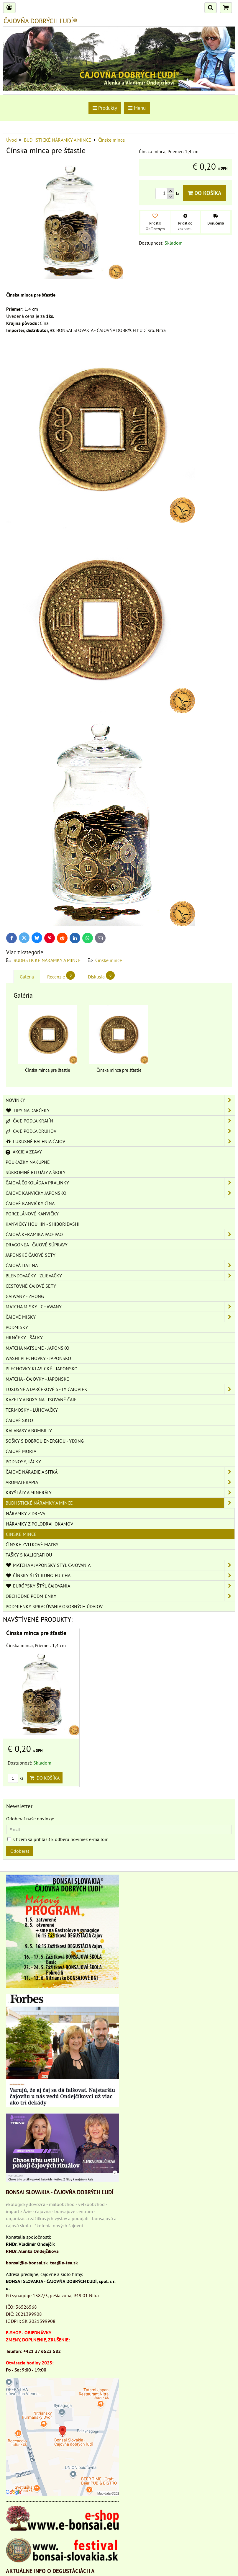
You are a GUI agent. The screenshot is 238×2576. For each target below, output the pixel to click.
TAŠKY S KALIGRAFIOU (29, 1555)
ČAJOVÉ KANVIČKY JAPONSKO (120, 1193)
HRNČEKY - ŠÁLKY (24, 1338)
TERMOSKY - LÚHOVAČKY (32, 1410)
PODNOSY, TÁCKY (23, 1461)
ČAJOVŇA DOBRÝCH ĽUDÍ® (40, 21)
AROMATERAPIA (120, 1482)
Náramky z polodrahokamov (39, 1524)
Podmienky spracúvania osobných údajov (54, 1606)
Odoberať (19, 1851)
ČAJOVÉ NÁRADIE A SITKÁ (120, 1472)
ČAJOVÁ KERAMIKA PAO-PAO (120, 1234)
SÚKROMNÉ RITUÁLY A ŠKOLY (35, 1172)
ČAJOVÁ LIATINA (120, 1265)
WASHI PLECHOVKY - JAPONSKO (38, 1358)
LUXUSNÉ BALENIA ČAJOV (120, 1141)
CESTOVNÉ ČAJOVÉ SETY (31, 1286)
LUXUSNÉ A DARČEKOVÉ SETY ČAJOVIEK (120, 1389)
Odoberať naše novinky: (30, 1818)
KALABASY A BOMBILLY (29, 1430)
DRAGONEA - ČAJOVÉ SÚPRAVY (37, 1245)
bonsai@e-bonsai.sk (27, 2263)
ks (15, 1778)
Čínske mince (108, 960)
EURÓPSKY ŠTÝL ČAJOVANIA (120, 1586)
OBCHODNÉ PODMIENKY (120, 1596)
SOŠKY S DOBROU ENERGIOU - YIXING (45, 1441)
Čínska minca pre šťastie (36, 1632)
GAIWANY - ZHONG (25, 1296)
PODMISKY (17, 1327)
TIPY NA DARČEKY (120, 1110)
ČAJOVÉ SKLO (19, 1420)
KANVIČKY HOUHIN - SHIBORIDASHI (43, 1224)
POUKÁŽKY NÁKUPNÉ (28, 1162)
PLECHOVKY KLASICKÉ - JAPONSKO (42, 1369)
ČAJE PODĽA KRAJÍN (120, 1121)
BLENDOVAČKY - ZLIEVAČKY (120, 1276)
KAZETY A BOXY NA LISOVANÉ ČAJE (41, 1399)
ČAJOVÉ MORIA (21, 1451)
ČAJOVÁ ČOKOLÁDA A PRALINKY (120, 1183)
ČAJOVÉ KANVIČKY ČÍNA (30, 1203)
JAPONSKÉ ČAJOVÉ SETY (30, 1255)
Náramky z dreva (25, 1513)
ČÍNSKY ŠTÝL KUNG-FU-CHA (120, 1575)
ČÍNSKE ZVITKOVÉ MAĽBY (32, 1544)
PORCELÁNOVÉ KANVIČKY (32, 1214)
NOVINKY (120, 1100)
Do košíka (204, 193)
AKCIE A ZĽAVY (24, 1152)
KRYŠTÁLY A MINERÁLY (120, 1492)
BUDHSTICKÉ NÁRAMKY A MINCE (47, 960)
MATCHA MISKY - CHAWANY (120, 1307)
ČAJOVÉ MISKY (120, 1317)
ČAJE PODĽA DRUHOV (120, 1131)
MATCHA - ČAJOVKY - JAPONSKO (38, 1379)
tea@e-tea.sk (64, 2263)
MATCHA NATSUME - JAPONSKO (37, 1348)
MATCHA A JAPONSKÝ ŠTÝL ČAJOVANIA (120, 1565)
